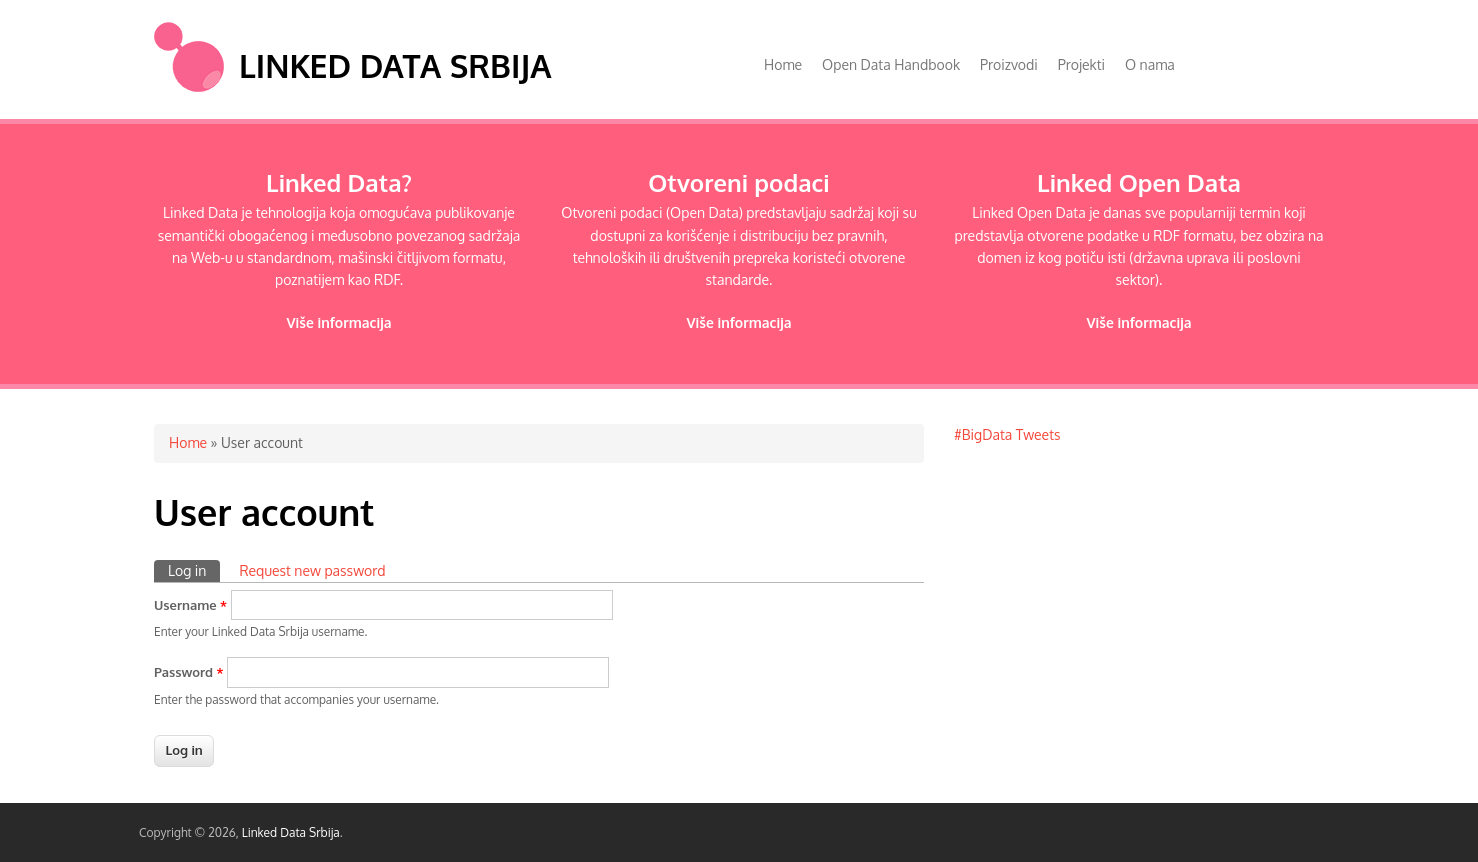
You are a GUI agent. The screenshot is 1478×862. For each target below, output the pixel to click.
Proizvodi (1009, 64)
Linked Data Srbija (395, 65)
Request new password (312, 570)
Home (783, 64)
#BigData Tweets (1007, 434)
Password (189, 672)
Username (190, 605)
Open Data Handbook (891, 64)
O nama (1150, 64)
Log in (194, 569)
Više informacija (338, 322)
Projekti (1081, 64)
